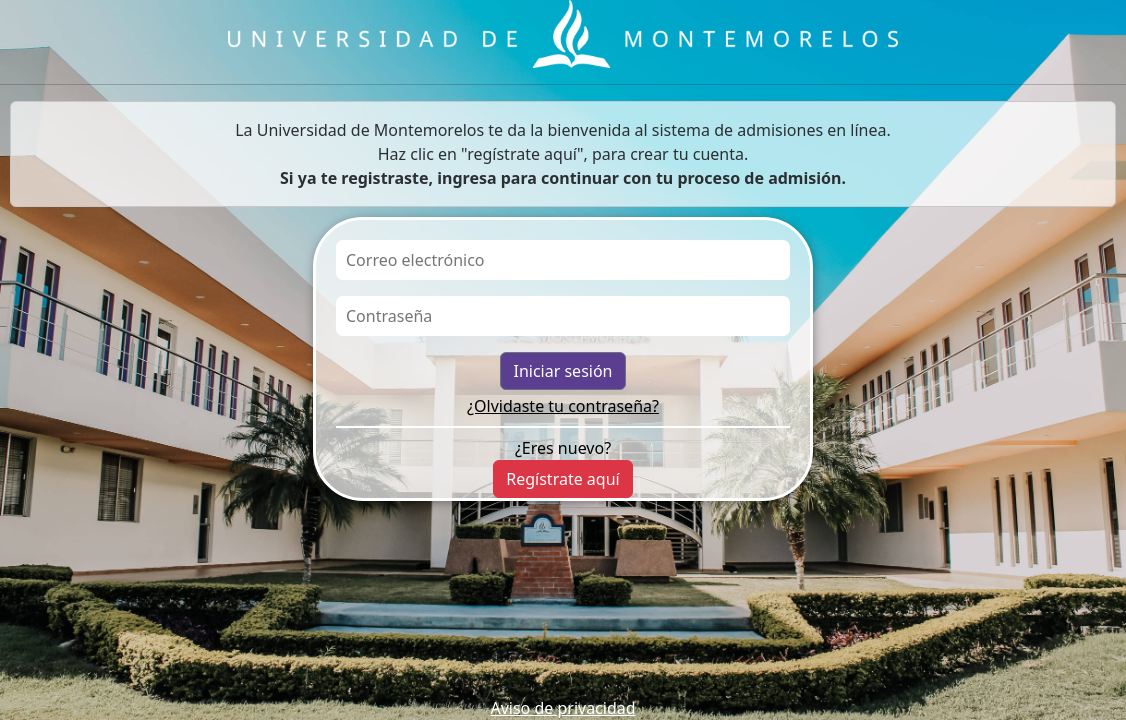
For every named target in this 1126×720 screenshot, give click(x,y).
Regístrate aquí (562, 479)
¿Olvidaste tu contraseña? (563, 406)
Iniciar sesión (562, 371)
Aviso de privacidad (562, 708)
